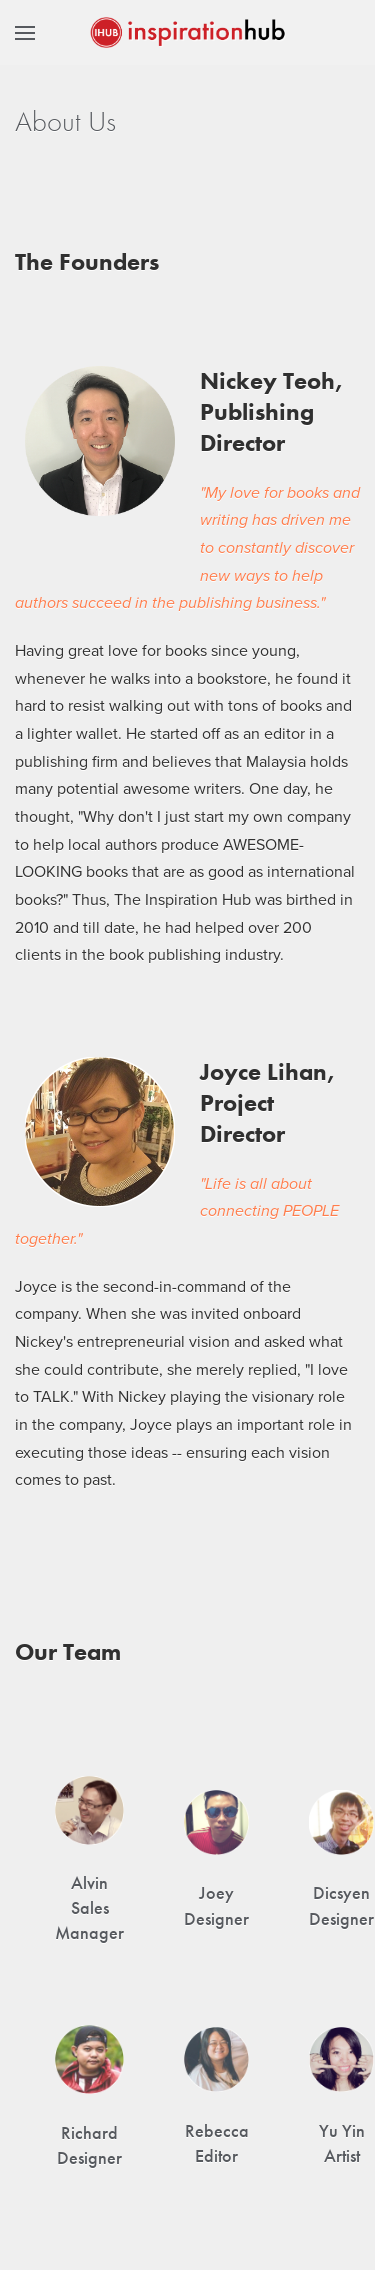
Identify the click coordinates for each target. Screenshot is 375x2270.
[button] (25, 32)
